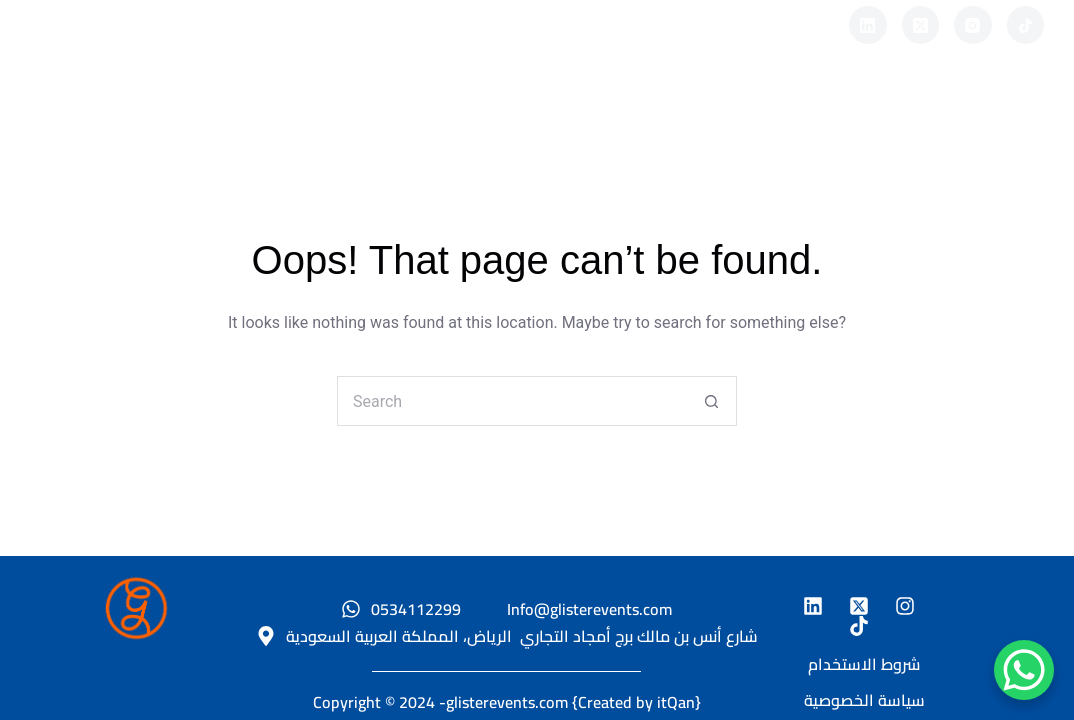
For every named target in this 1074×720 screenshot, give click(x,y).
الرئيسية (253, 109)
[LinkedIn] (868, 25)
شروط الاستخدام (864, 664)
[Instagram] (973, 25)
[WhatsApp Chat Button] (1024, 670)
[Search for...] (512, 401)
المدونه (670, 109)
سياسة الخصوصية (864, 700)
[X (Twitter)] (921, 25)
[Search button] (712, 401)
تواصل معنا (807, 109)
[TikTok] (1026, 25)
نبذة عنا (376, 109)
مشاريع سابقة (522, 109)
